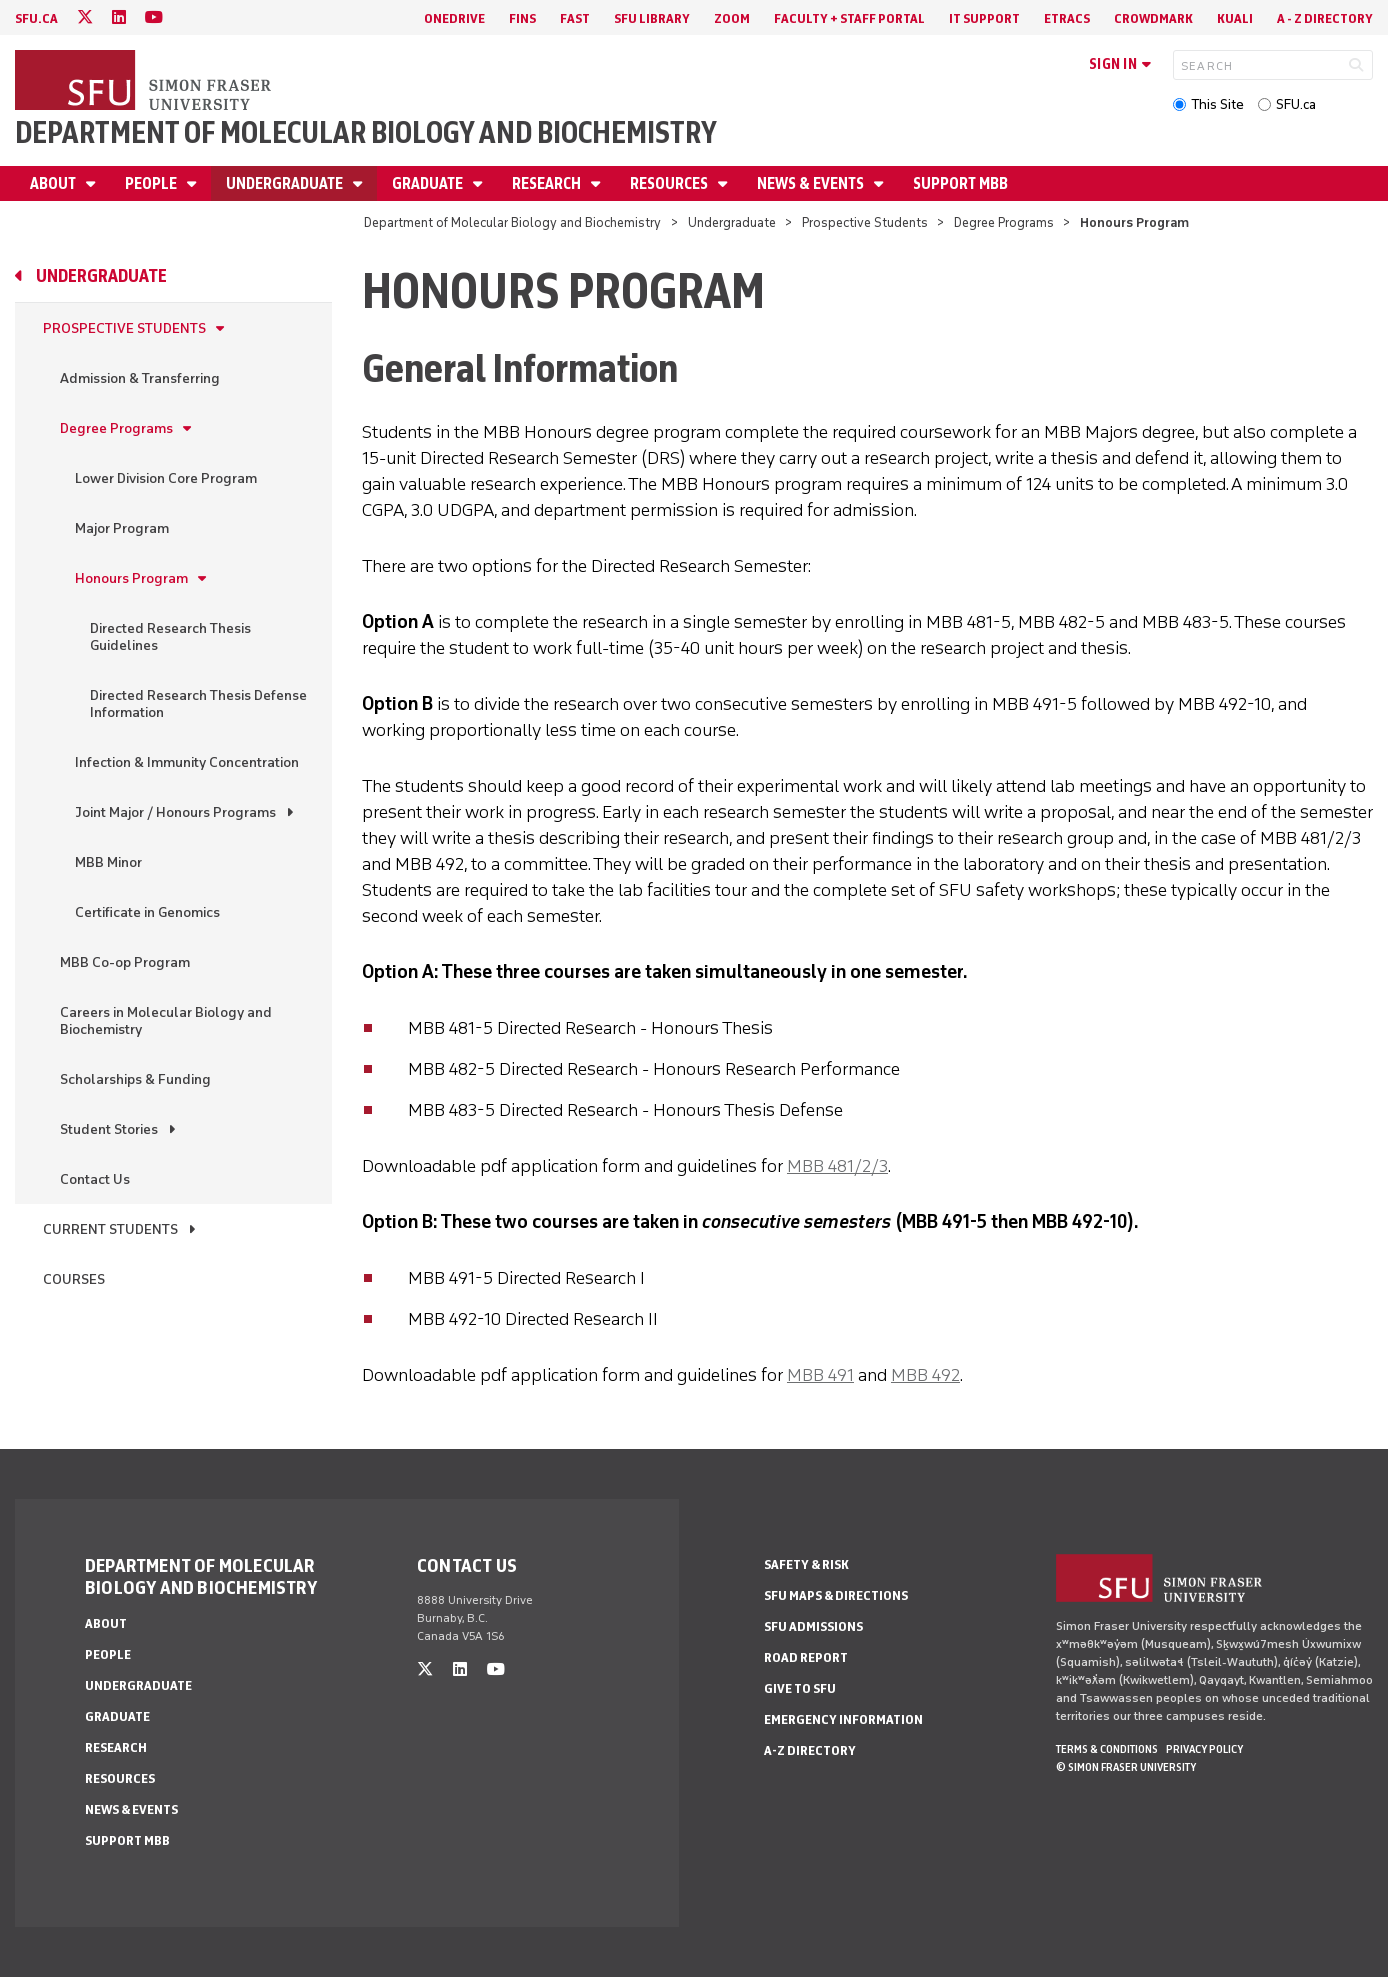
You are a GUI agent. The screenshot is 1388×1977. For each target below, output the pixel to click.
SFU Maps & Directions (836, 1595)
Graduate (429, 183)
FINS (522, 18)
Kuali (1235, 18)
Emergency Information (843, 1719)
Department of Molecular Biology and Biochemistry (366, 132)
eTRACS (1067, 18)
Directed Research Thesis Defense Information (198, 704)
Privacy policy (1204, 1749)
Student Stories (109, 1129)
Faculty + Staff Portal (849, 18)
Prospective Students (865, 222)
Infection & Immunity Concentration (187, 762)
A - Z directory (1325, 18)
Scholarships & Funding (135, 1079)
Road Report (806, 1657)
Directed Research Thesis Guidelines (170, 637)
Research (548, 183)
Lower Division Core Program (166, 478)
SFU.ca (1296, 104)
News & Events (812, 183)
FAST (575, 18)
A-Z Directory (810, 1750)
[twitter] (85, 17)
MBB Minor (108, 862)
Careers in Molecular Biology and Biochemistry (166, 1021)
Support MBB (960, 183)
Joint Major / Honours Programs (175, 812)
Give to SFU (800, 1688)
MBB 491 (820, 1375)
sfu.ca (36, 18)
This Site (1217, 104)
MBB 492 (925, 1375)
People (152, 183)
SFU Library (652, 18)
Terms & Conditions (1107, 1749)
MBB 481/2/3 (837, 1166)
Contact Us (95, 1179)
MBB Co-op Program (125, 962)
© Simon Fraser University (1126, 1767)
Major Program (122, 528)
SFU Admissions (813, 1626)
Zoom (732, 18)
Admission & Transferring (140, 378)
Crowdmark (1153, 18)
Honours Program (131, 578)
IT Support (984, 18)
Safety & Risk (806, 1564)
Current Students (110, 1229)
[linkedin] (119, 17)
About (54, 183)
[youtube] (154, 17)
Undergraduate (286, 183)
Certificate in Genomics (147, 912)
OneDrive (454, 18)
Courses (74, 1279)
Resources (670, 183)
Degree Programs (1004, 222)
